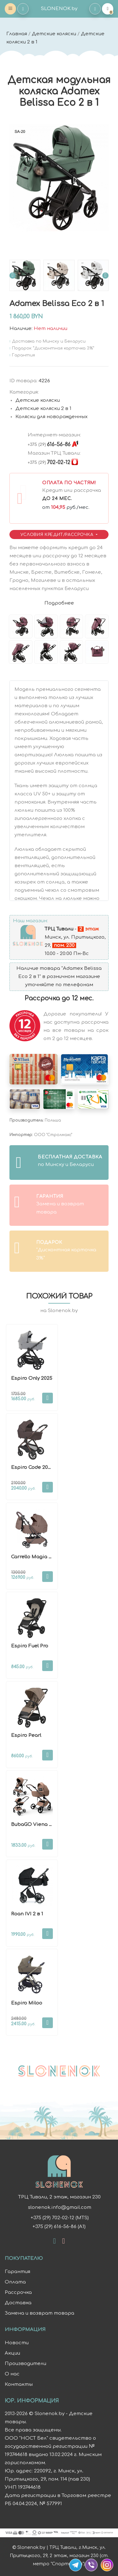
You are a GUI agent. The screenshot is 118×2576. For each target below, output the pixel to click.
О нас (12, 2374)
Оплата (15, 2282)
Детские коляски (54, 34)
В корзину (47, 1398)
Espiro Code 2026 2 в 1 (38, 1467)
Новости (17, 2343)
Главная (16, 34)
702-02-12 (49, 462)
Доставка (18, 2303)
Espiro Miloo (26, 2003)
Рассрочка (18, 2292)
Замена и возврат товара (39, 2313)
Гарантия (17, 2271)
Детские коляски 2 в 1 (43, 408)
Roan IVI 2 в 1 (27, 1914)
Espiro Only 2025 (31, 1378)
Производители (25, 2363)
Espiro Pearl (26, 1735)
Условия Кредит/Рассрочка (57, 534)
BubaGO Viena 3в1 (34, 1824)
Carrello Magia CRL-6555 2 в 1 (47, 1557)
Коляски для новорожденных (51, 416)
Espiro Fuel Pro (29, 1646)
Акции (12, 2353)
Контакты (19, 2384)
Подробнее (59, 603)
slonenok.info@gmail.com (59, 2207)
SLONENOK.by (59, 8)
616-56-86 (49, 444)
